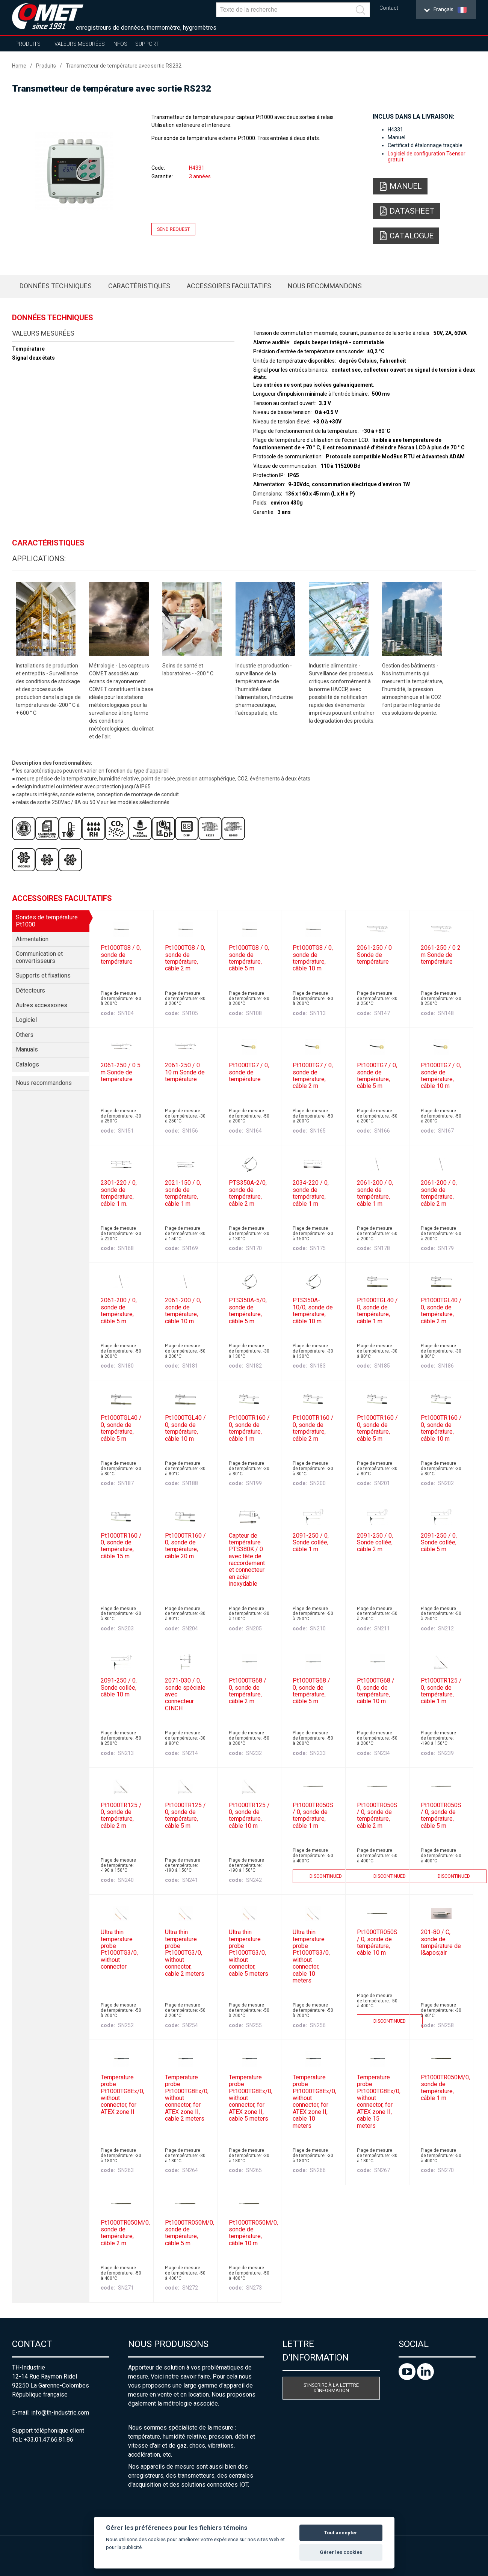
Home (19, 66)
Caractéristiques (139, 286)
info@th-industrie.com (60, 2412)
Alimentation (32, 939)
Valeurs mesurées (79, 44)
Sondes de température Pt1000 (47, 921)
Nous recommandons (325, 286)
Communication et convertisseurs (39, 957)
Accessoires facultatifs (229, 286)
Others (24, 1034)
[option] (74, 171)
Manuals (27, 1049)
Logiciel (26, 1019)
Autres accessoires (41, 1005)
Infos (119, 44)
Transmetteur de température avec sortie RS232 (123, 66)
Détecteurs (30, 990)
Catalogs (27, 1064)
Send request (173, 229)
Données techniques (56, 286)
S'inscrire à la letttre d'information (331, 2388)
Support (147, 44)
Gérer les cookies (341, 2552)
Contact (388, 8)
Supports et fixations (43, 975)
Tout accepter (340, 2532)
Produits (28, 44)
